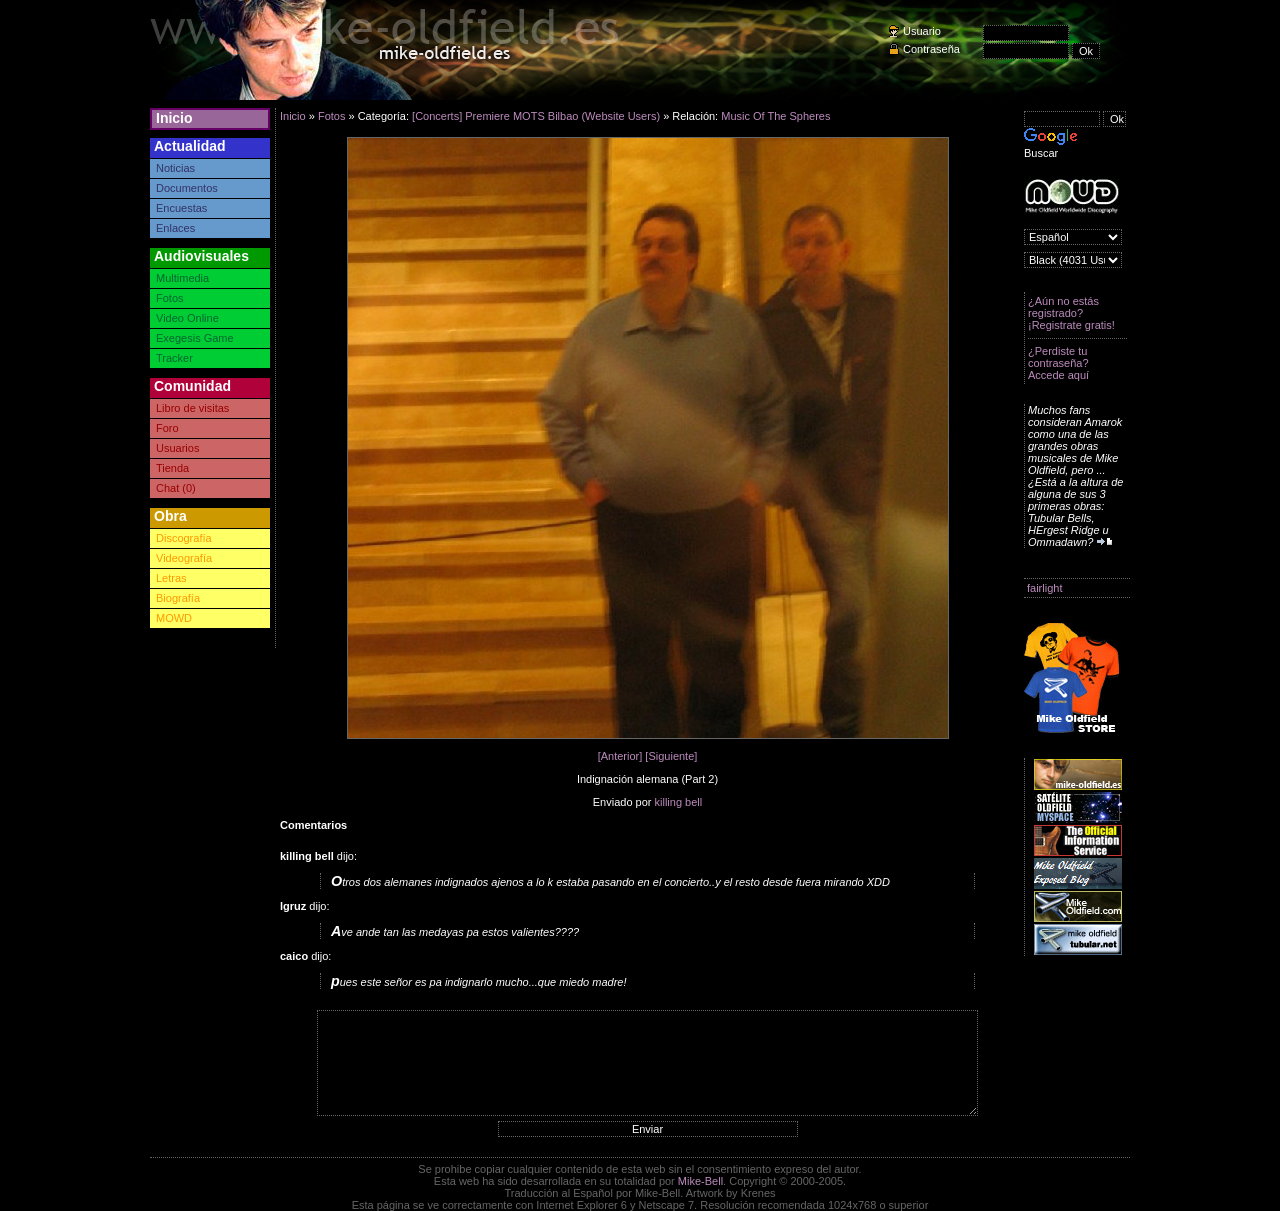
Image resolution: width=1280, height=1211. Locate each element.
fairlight (1044, 588)
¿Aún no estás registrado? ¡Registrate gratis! (1071, 313)
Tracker (174, 358)
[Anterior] (620, 756)
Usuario (922, 31)
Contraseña (931, 49)
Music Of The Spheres (775, 116)
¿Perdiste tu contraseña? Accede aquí (1058, 363)
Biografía (178, 598)
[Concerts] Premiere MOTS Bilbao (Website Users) (536, 116)
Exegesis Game (195, 338)
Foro (167, 428)
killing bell (679, 802)
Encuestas (181, 208)
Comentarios (313, 825)
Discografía (184, 538)
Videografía (184, 558)
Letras (171, 578)
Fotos (170, 298)
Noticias (175, 168)
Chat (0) (176, 488)
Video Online (187, 318)
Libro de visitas (192, 408)
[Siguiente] (671, 756)
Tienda (172, 468)
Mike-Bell (700, 1181)
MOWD (174, 618)
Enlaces (175, 228)
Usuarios (177, 448)
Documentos (187, 188)
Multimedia (182, 278)
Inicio (174, 118)
